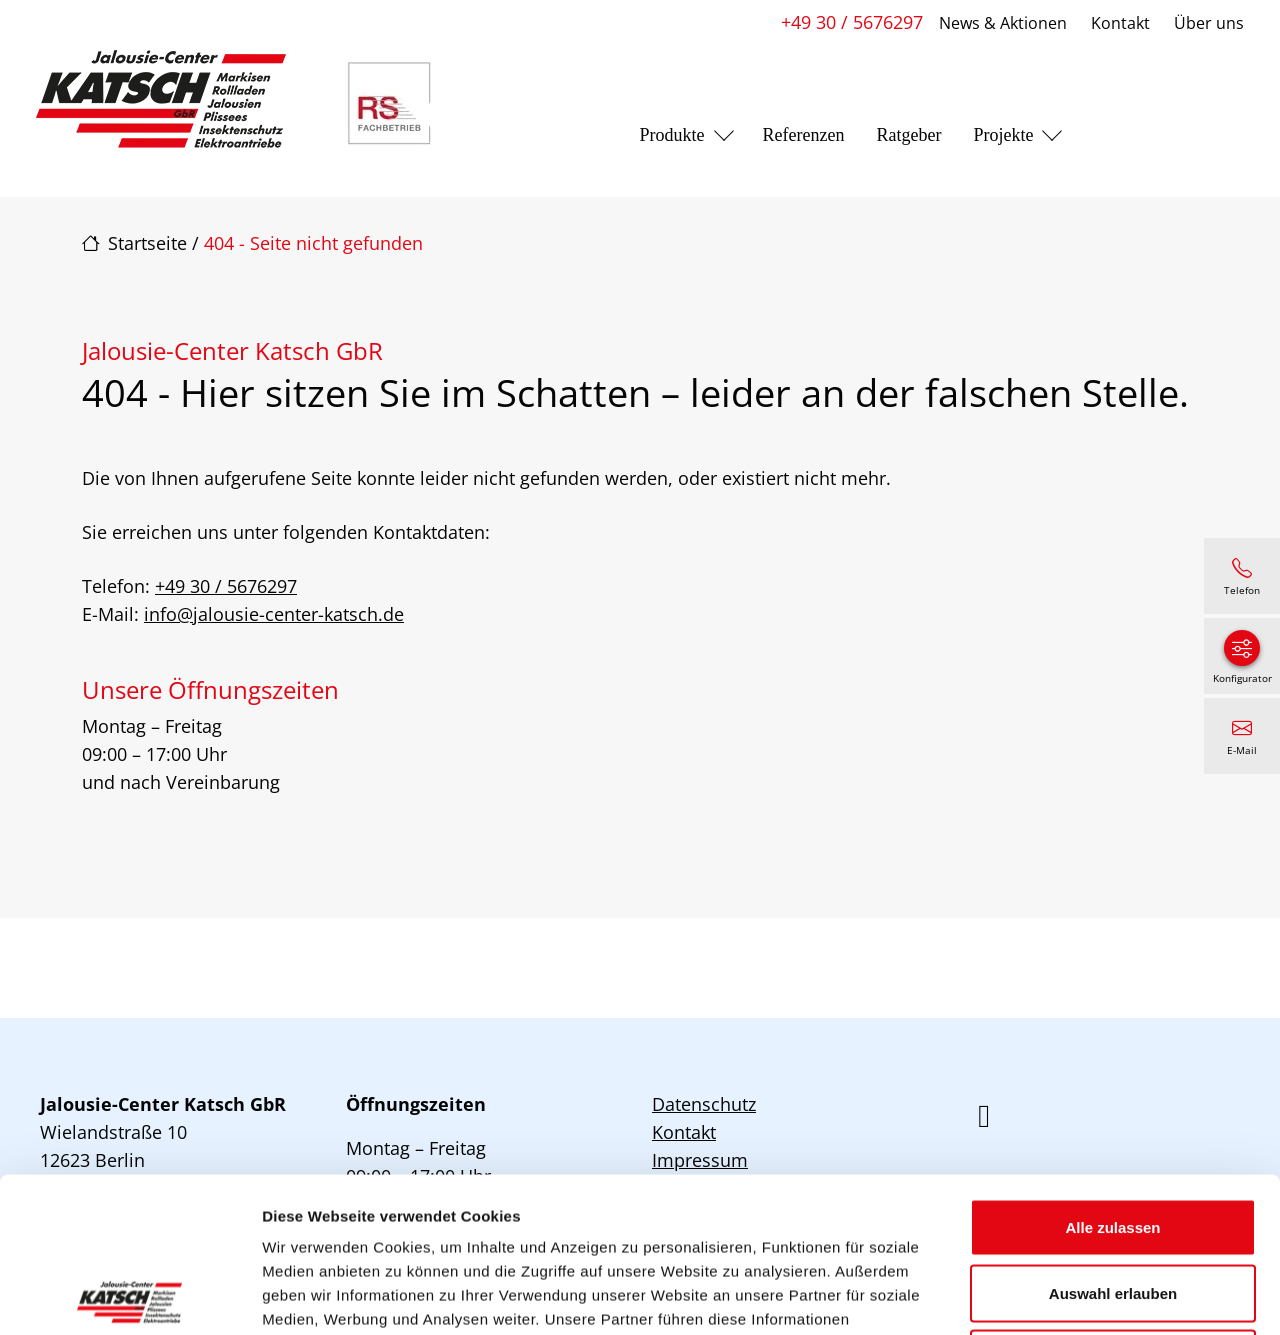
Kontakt (1120, 23)
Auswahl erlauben (1113, 1138)
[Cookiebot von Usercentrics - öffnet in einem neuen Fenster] (129, 1296)
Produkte (672, 135)
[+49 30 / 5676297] (1242, 576)
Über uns (1209, 23)
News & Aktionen (1003, 23)
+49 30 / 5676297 (852, 22)
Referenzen (804, 135)
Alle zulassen (1112, 1072)
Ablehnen (1113, 1203)
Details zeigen (1063, 1295)
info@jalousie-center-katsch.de (274, 614)
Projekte (1003, 135)
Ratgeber (908, 135)
